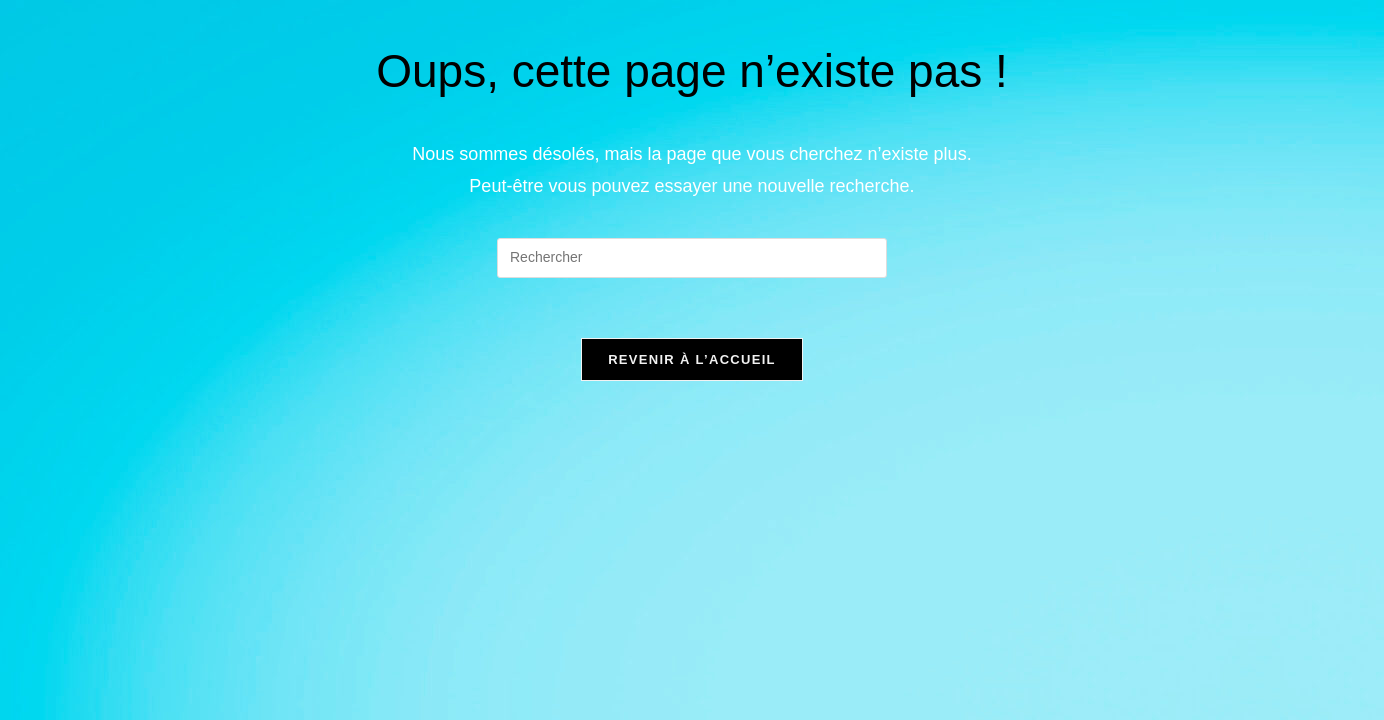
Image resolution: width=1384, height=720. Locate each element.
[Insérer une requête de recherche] (692, 258)
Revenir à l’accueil (692, 359)
